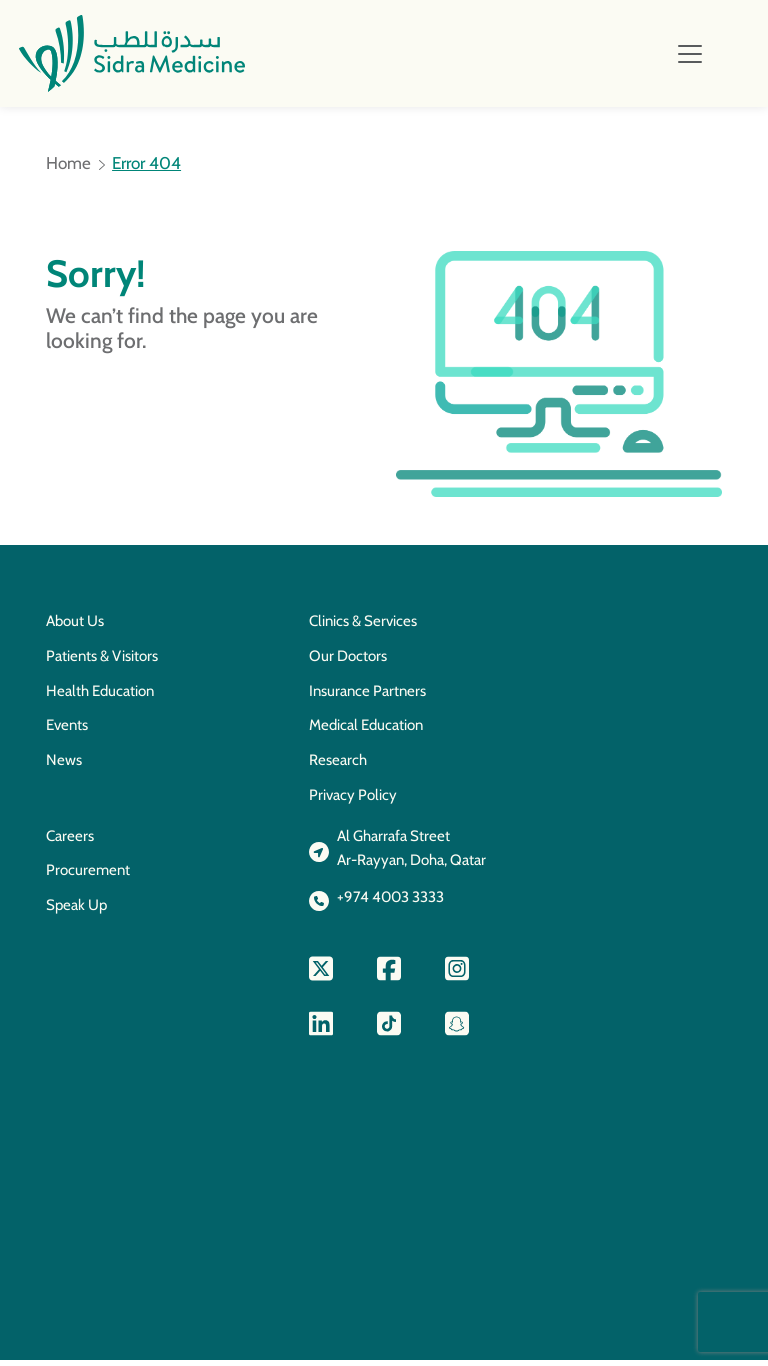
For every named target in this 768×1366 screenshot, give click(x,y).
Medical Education (366, 731)
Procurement (88, 876)
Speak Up (76, 911)
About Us (75, 627)
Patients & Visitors (102, 662)
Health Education (100, 697)
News (64, 766)
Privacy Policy (353, 801)
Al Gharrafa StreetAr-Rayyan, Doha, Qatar (411, 854)
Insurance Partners (367, 697)
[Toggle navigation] (690, 55)
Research (338, 766)
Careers (70, 842)
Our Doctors (348, 662)
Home (68, 169)
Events (67, 731)
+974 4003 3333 (390, 903)
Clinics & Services (363, 627)
